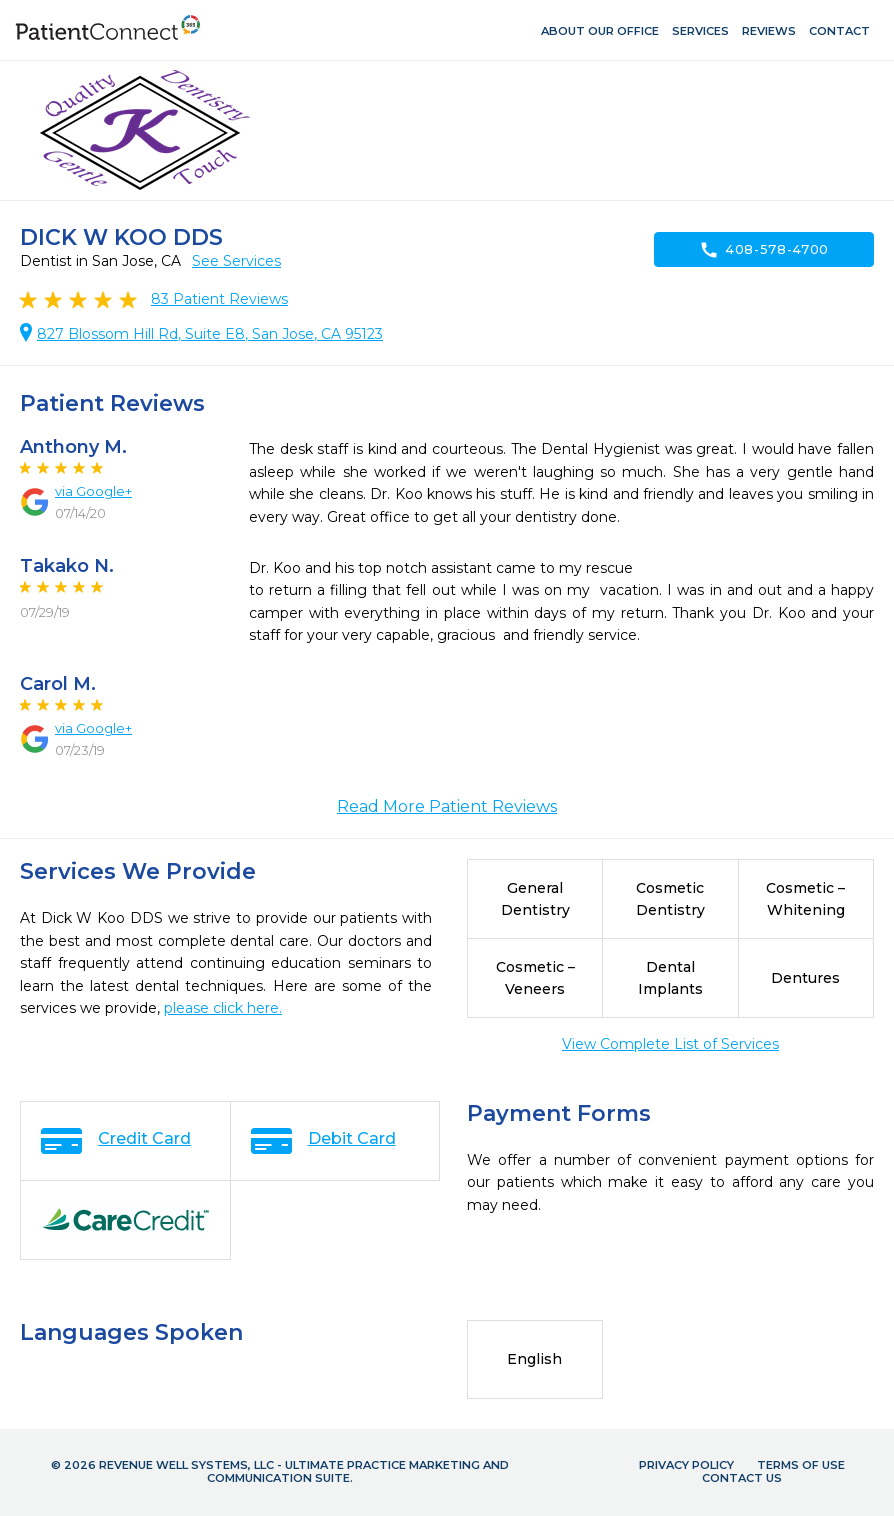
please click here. (223, 1008)
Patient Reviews (219, 299)
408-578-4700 (764, 250)
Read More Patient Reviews (447, 806)
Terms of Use (801, 1465)
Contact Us (742, 1478)
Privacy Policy (686, 1465)
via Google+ (93, 491)
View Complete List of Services (670, 1044)
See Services (236, 261)
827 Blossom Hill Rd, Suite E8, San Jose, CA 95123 (210, 334)
